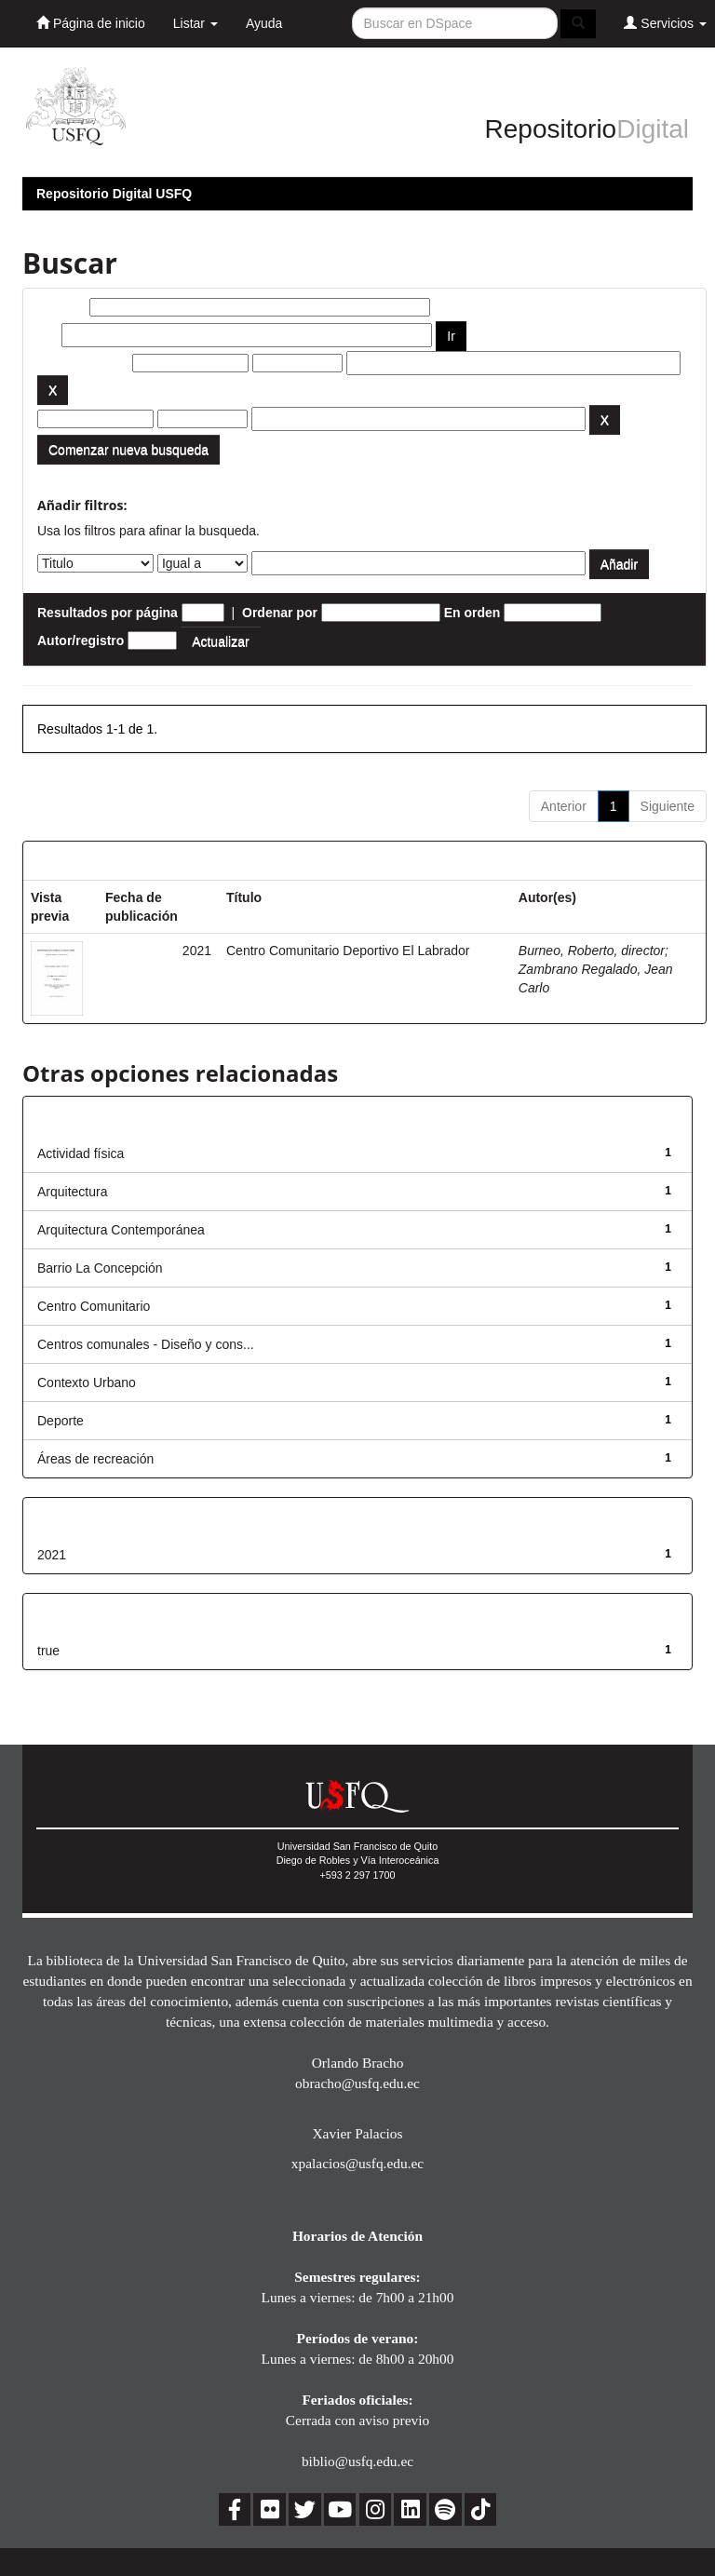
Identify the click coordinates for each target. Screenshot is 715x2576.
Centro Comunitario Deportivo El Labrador (347, 950)
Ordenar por (279, 612)
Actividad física (80, 1153)
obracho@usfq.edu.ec (357, 2083)
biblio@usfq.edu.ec (357, 2461)
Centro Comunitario (93, 1306)
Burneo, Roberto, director (592, 950)
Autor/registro (80, 640)
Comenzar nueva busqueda (128, 449)
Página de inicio (90, 23)
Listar (195, 23)
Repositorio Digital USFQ (114, 193)
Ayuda (264, 23)
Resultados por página (107, 612)
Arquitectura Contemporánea (121, 1229)
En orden (472, 612)
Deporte (60, 1420)
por (48, 335)
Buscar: (61, 307)
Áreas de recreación (95, 1458)
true (48, 1650)
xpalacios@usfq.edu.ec (357, 2163)
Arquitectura (72, 1191)
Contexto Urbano (86, 1382)
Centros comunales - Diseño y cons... (145, 1344)
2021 (51, 1554)
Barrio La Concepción (100, 1268)
